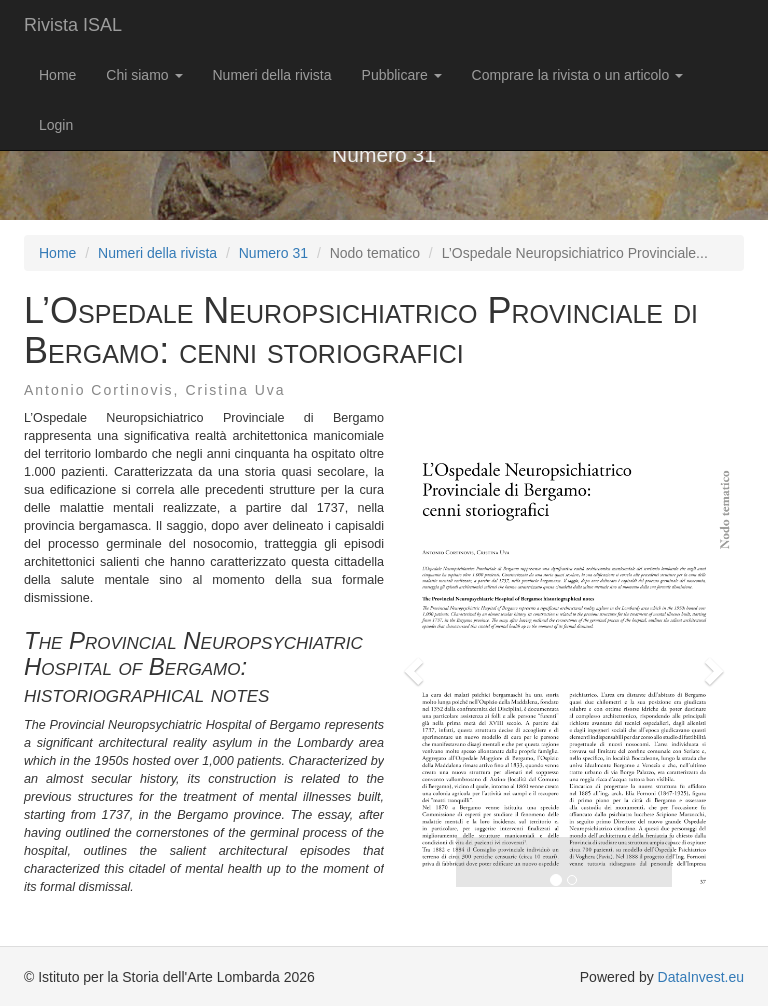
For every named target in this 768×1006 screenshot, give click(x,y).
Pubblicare (402, 75)
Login (56, 125)
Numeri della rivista (272, 75)
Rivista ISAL (73, 25)
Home (57, 75)
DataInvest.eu (701, 977)
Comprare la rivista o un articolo (578, 75)
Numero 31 (273, 253)
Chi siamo (144, 75)
